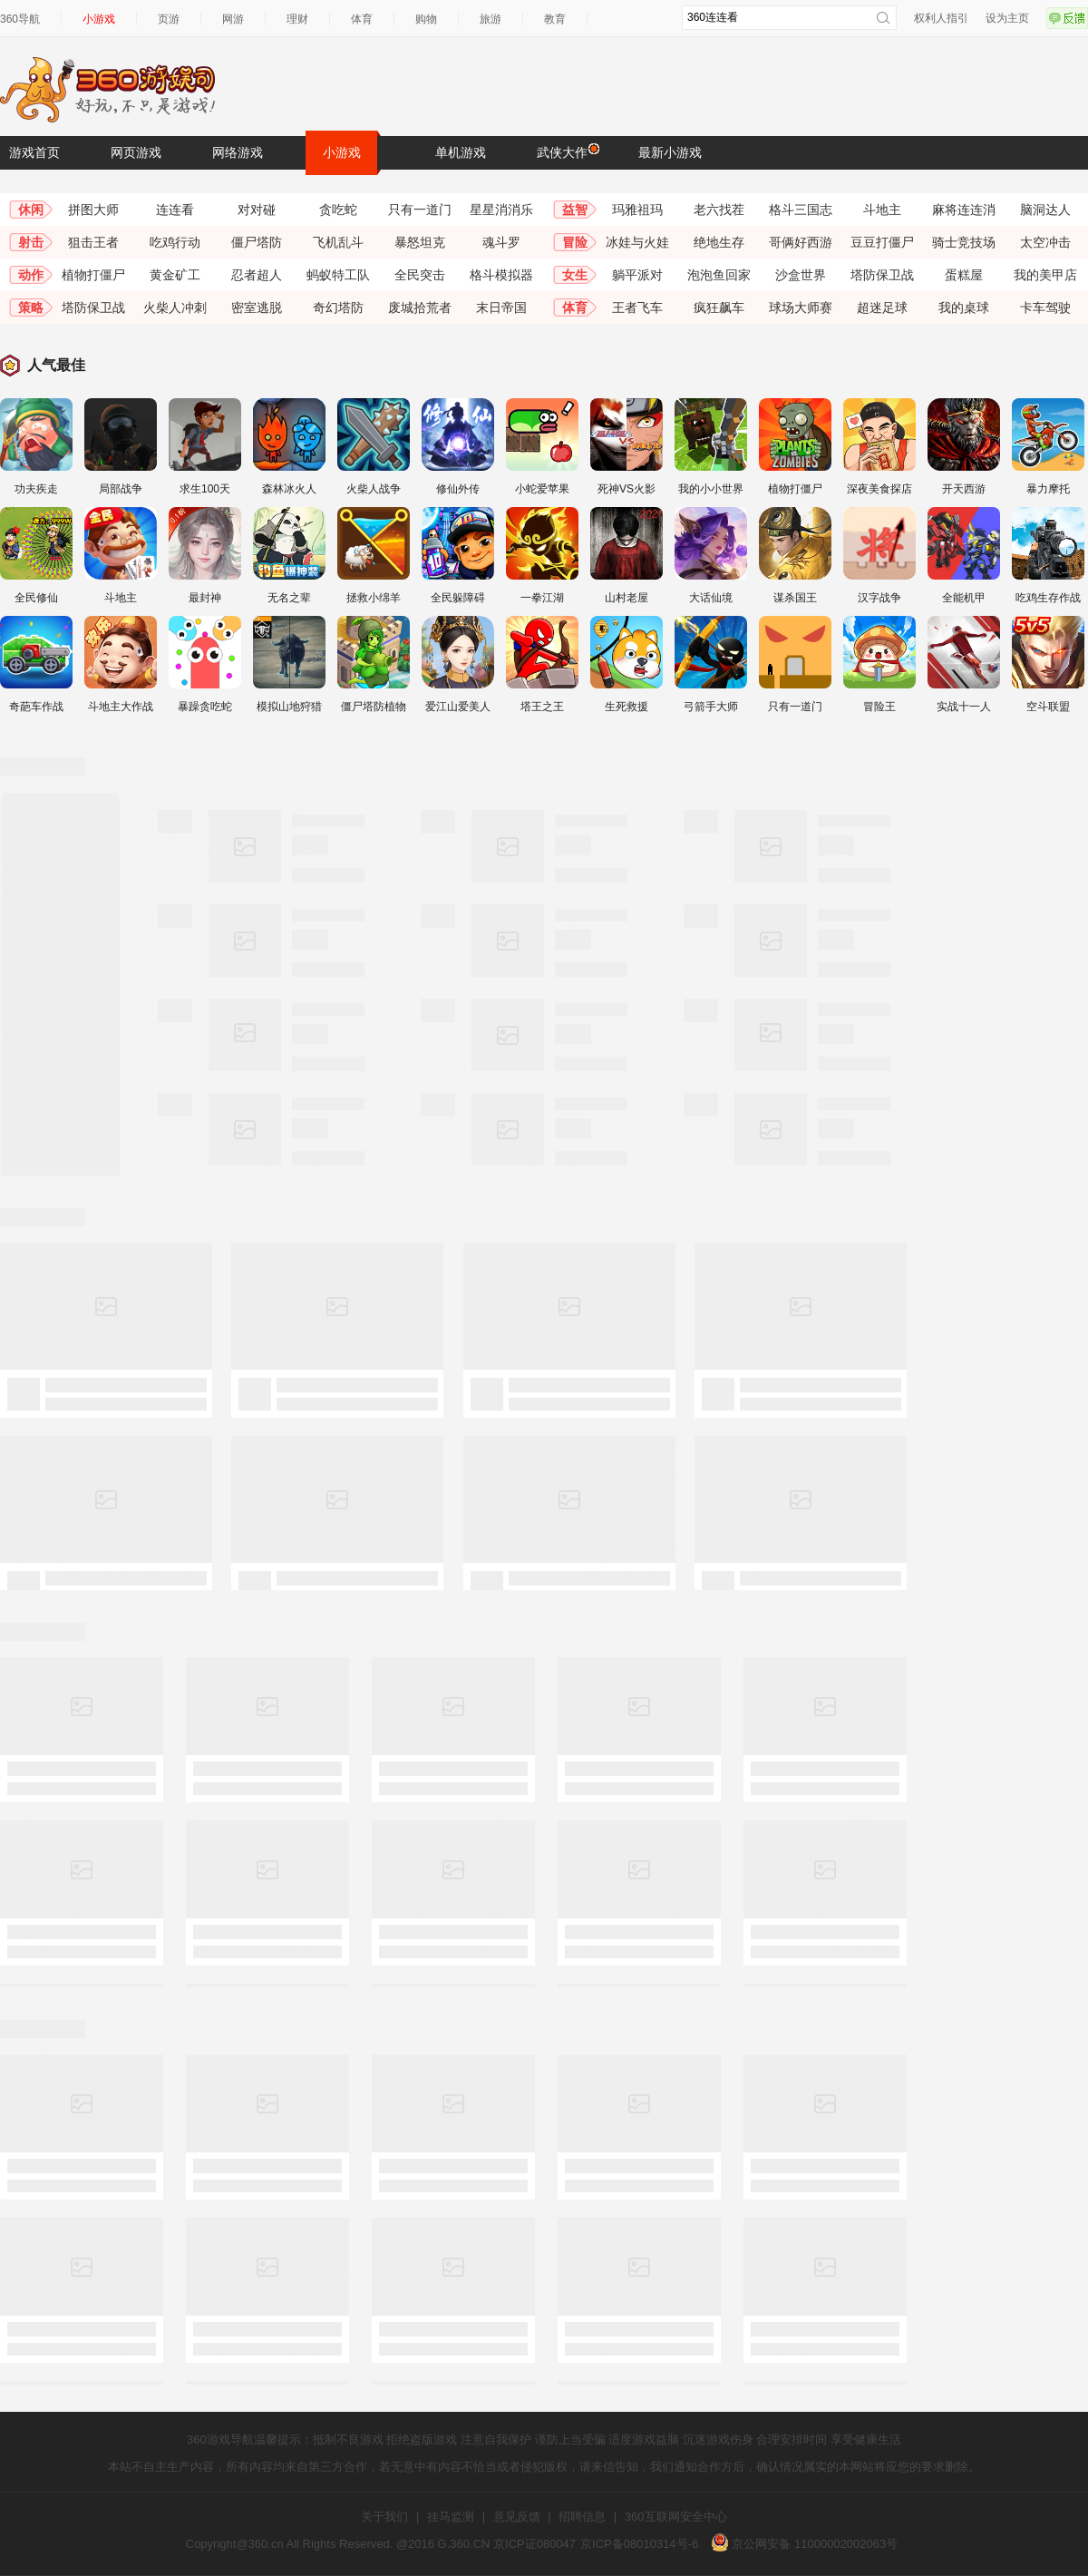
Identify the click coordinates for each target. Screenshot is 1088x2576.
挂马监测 (450, 2516)
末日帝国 (501, 307)
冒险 (575, 242)
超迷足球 (882, 307)
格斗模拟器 (501, 275)
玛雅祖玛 (637, 209)
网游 (233, 19)
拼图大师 (93, 209)
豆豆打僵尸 (882, 242)
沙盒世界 (800, 275)
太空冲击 (1045, 242)
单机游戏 (460, 152)
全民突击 (419, 275)
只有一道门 (420, 209)
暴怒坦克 (419, 242)
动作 (31, 275)
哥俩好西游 (800, 242)
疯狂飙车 (719, 307)
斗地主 (882, 209)
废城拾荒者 (420, 307)
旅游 (490, 19)
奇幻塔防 (338, 307)
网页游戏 (136, 152)
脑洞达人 (1045, 209)
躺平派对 (637, 275)
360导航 (20, 19)
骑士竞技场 (964, 242)
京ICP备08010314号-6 (639, 2544)
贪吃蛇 (338, 209)
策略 (31, 307)
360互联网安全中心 (676, 2516)
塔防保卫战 (882, 275)
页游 (169, 19)
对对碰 (257, 209)
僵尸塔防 (256, 242)
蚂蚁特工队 (338, 275)
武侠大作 (567, 151)
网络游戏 (237, 152)
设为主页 (1007, 18)
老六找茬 (719, 209)
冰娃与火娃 (637, 242)
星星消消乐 (501, 209)
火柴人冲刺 (175, 307)
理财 (297, 19)
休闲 (31, 209)
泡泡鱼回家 (719, 275)
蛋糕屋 (964, 275)
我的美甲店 (1045, 275)
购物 (426, 19)
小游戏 (99, 19)
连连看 (175, 209)
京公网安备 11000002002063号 (804, 2544)
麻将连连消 (964, 209)
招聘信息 (582, 2516)
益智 (575, 209)
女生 (575, 275)
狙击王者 (93, 242)
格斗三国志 (800, 209)
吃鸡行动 (175, 242)
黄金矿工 (175, 275)
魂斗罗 (501, 242)
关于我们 (384, 2516)
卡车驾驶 (1045, 307)
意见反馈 (516, 2516)
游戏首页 (34, 152)
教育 (555, 19)
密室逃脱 (256, 307)
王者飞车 (637, 307)
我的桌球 (963, 307)
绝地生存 (719, 242)
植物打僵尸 (93, 275)
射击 (31, 242)
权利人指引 (941, 18)
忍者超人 (256, 275)
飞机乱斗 (338, 242)
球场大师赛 (800, 307)
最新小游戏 (670, 152)
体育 (362, 19)
